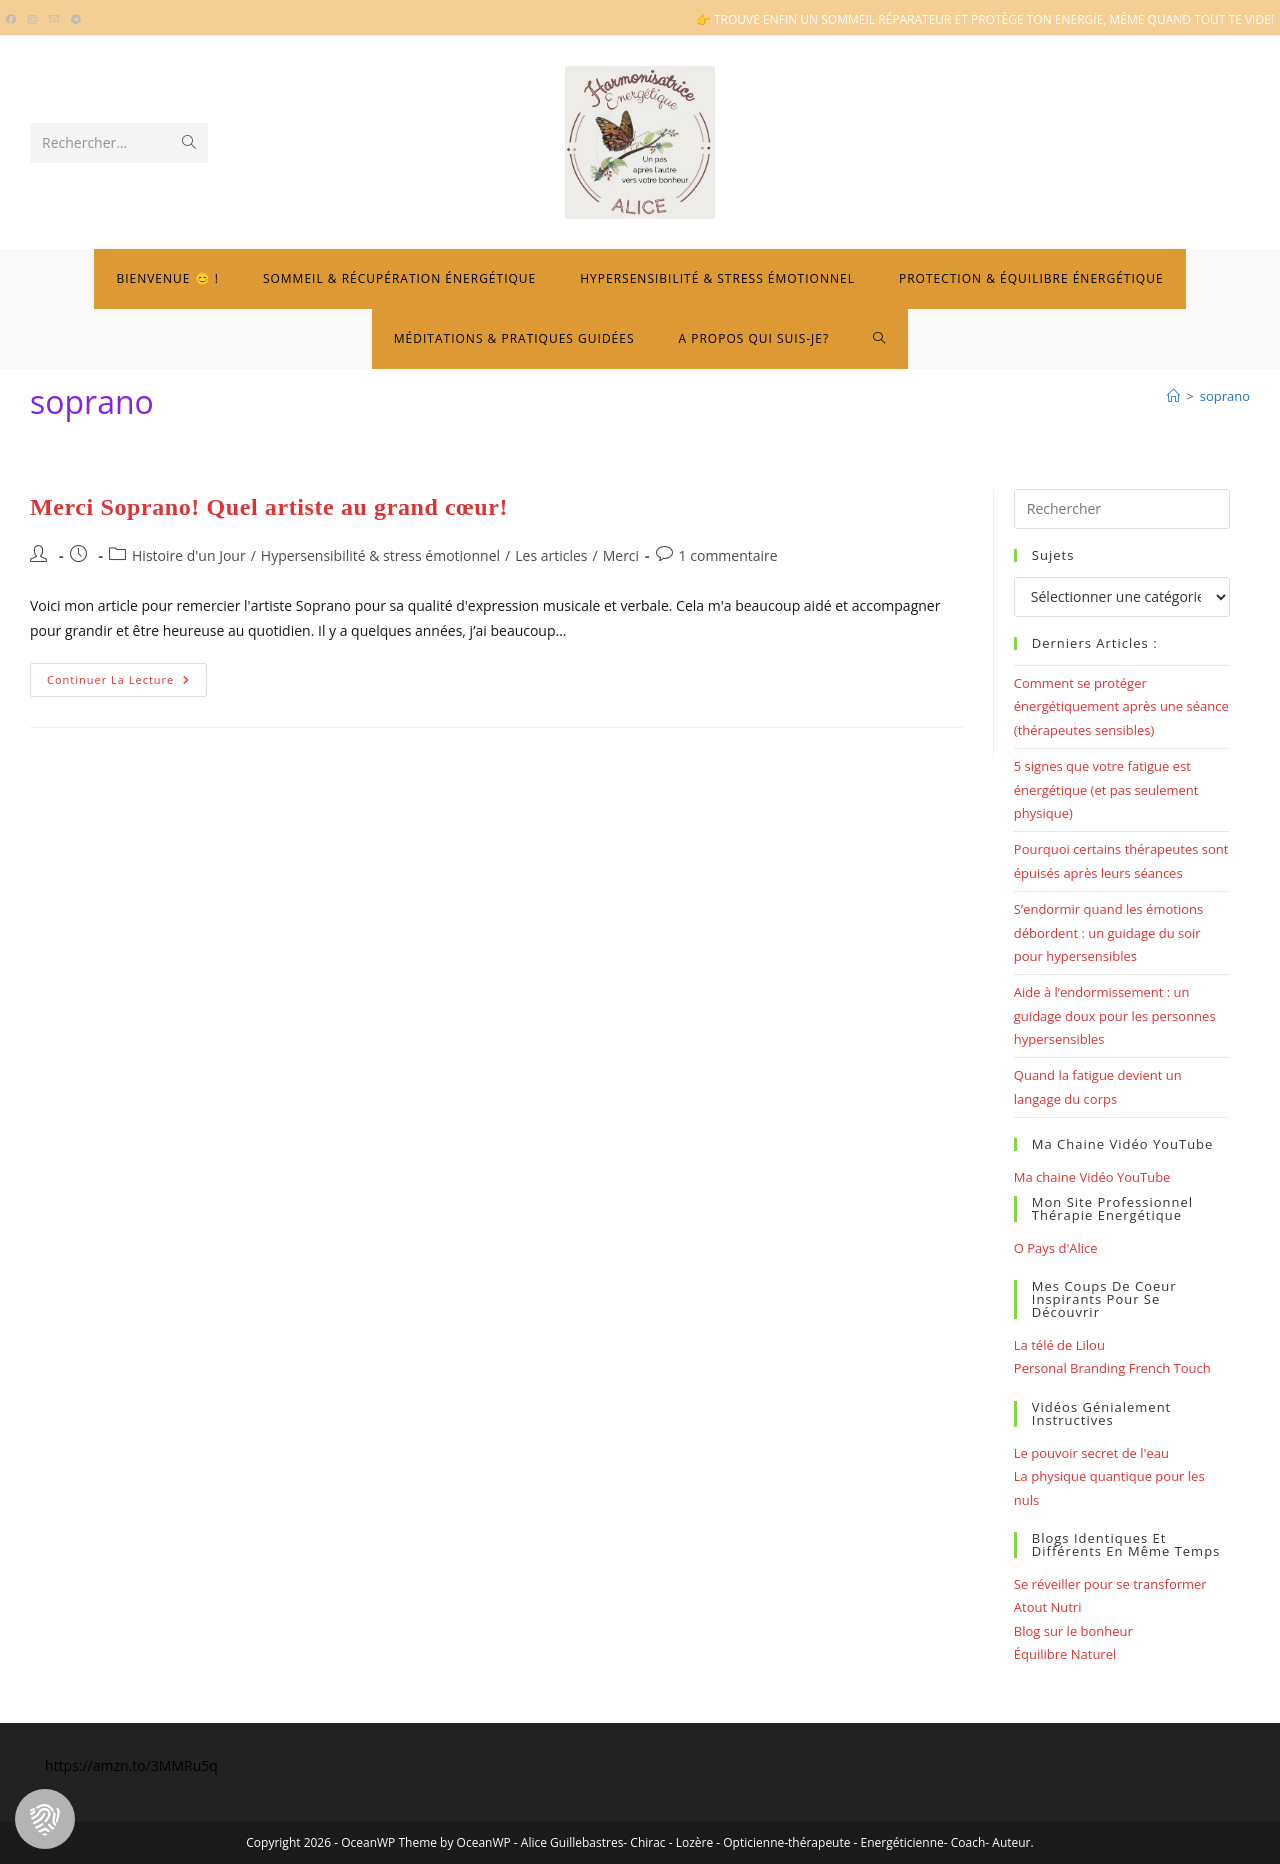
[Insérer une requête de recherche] (1122, 509)
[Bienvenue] (1173, 396)
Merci (621, 555)
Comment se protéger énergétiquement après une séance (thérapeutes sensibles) (1121, 706)
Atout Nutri (1048, 1607)
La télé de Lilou (1059, 1345)
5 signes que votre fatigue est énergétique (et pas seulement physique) (1106, 789)
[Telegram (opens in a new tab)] (76, 20)
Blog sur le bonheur (1073, 1631)
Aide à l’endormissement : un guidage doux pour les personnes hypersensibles (1115, 1015)
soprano (1225, 396)
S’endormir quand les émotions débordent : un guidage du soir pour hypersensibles (1108, 932)
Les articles (551, 555)
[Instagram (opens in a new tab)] (32, 20)
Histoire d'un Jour (189, 555)
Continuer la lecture (127, 683)
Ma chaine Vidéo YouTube (1092, 1177)
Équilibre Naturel (1065, 1654)
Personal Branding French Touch (1112, 1368)
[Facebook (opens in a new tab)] (14, 20)
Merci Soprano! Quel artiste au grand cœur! (269, 507)
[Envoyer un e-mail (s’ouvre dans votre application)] (54, 20)
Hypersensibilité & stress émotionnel (380, 555)
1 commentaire (728, 555)
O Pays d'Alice (1056, 1248)
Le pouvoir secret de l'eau (1091, 1453)
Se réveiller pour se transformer (1110, 1584)
